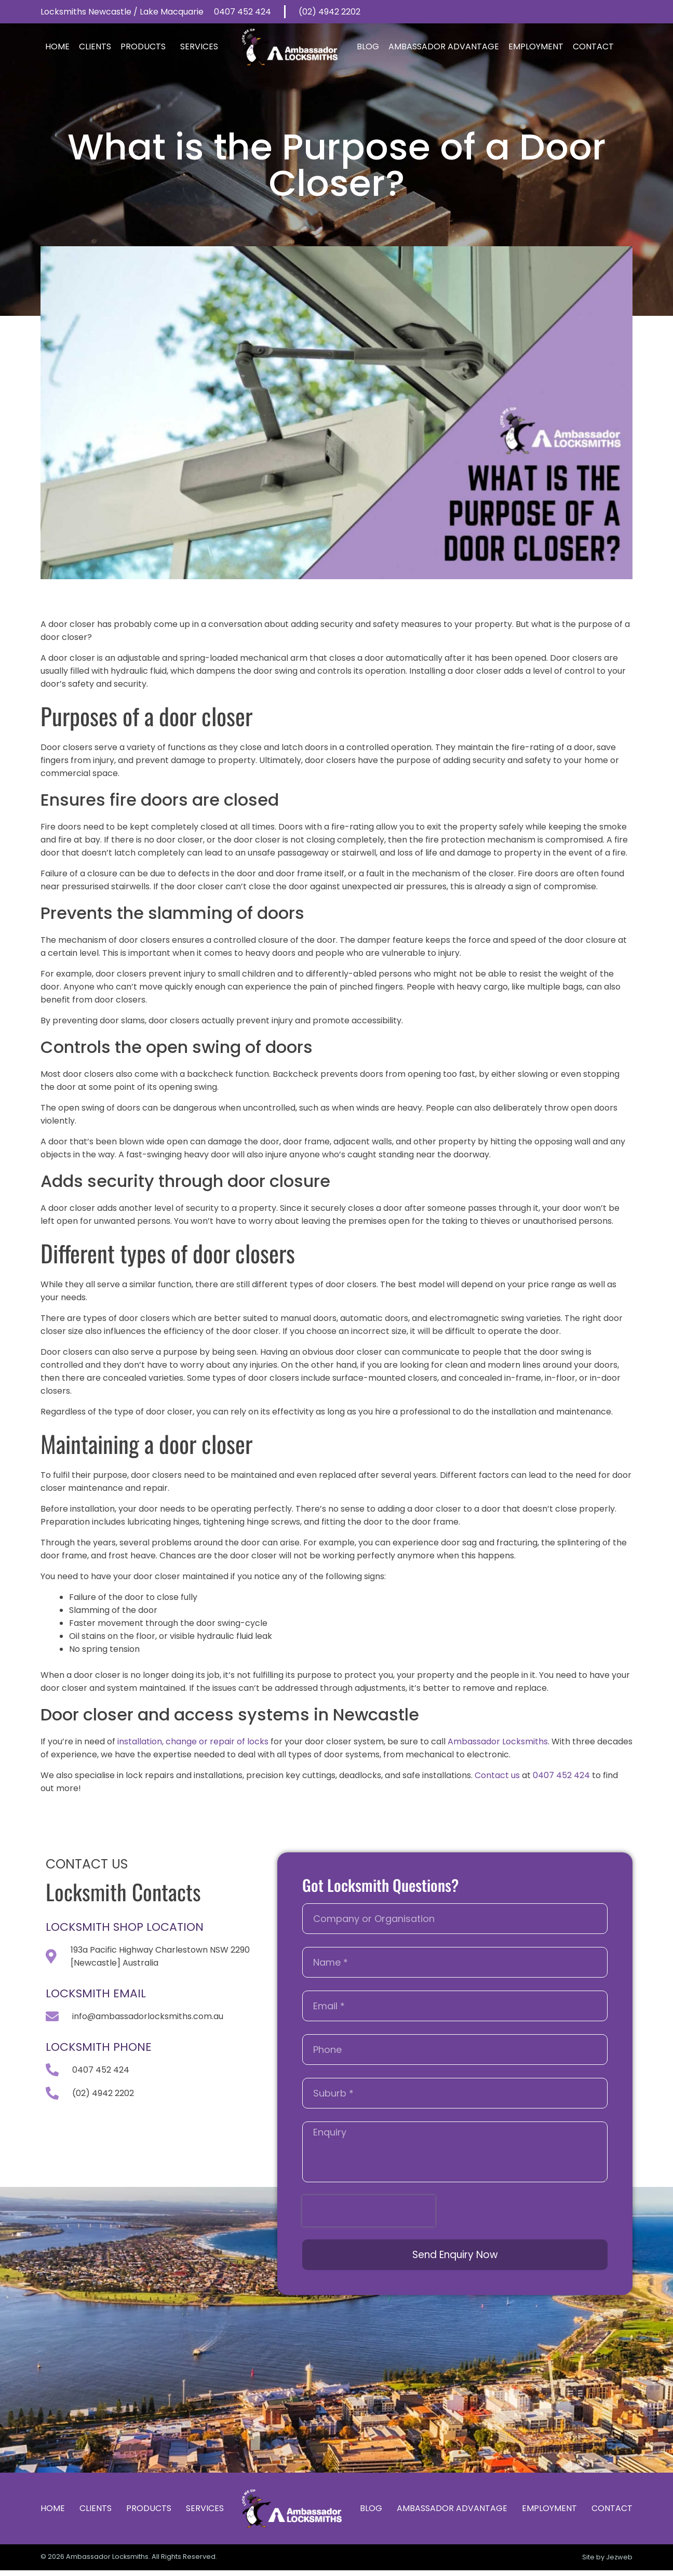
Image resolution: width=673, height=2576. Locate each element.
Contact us (497, 1775)
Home (57, 46)
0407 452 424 (561, 1775)
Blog (368, 46)
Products (145, 46)
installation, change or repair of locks (192, 1741)
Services (201, 46)
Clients (95, 46)
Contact (593, 46)
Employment (535, 46)
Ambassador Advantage (443, 46)
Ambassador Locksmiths (498, 1741)
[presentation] (368, 2210)
